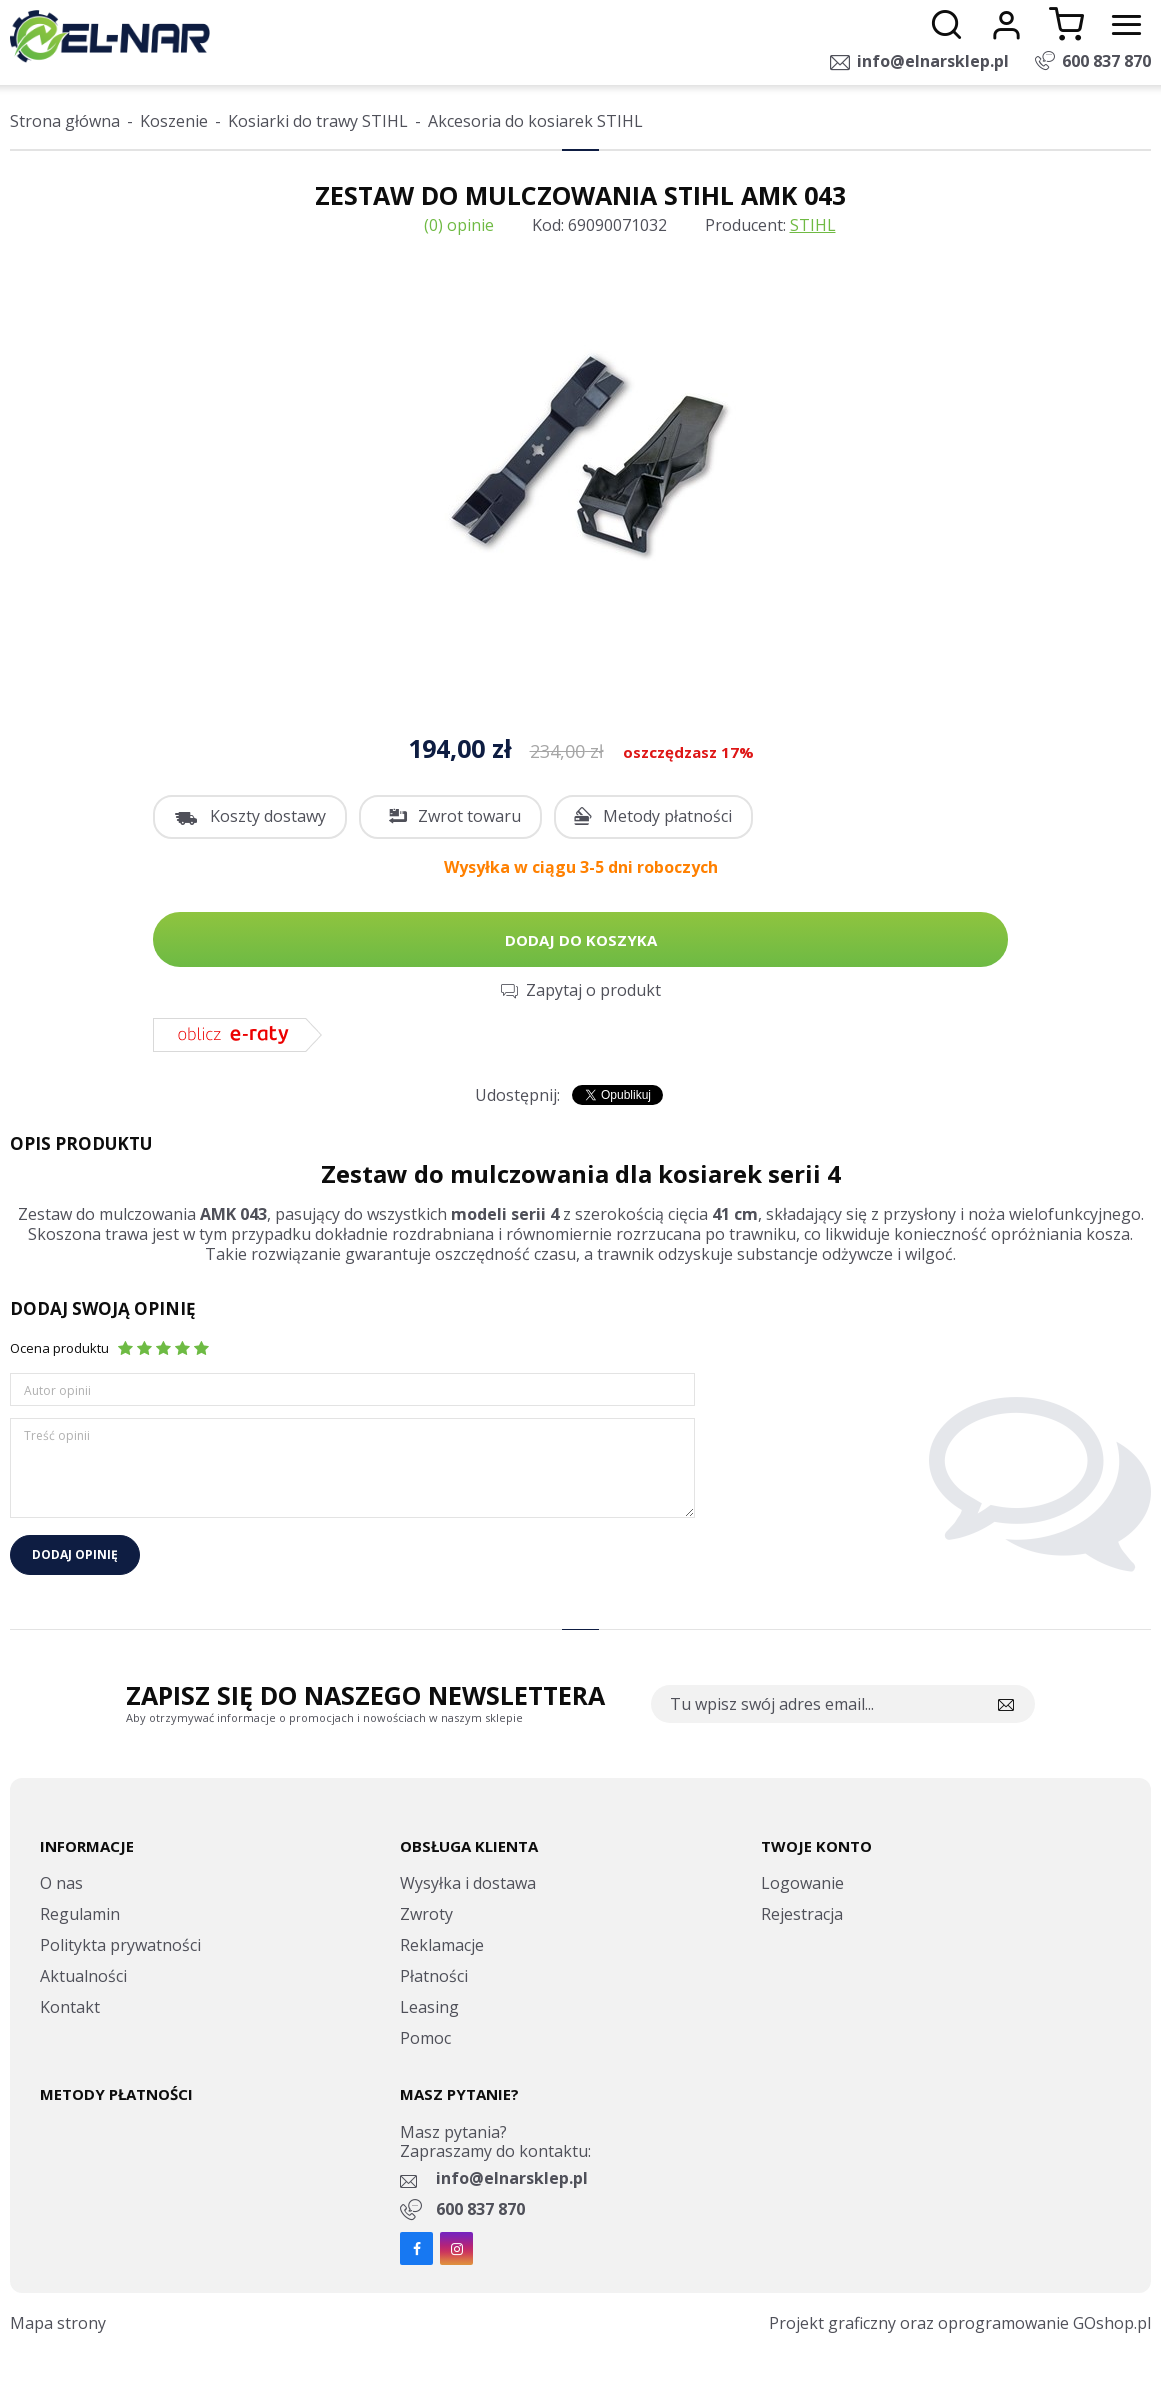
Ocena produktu (59, 1348)
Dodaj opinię (75, 1554)
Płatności (434, 1976)
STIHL (813, 225)
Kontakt (70, 2007)
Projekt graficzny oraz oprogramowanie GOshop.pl (960, 2323)
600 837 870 (1106, 61)
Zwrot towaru (469, 816)
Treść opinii (57, 1435)
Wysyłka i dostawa (468, 1883)
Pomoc (425, 2038)
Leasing (429, 2007)
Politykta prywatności (120, 1945)
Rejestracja (802, 1914)
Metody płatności (667, 816)
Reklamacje (442, 1945)
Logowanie (802, 1883)
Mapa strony (58, 2323)
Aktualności (83, 1976)
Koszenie (174, 121)
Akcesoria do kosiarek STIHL (535, 121)
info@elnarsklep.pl (933, 61)
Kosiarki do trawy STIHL (318, 121)
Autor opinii (57, 1390)
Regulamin (80, 1914)
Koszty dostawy (268, 816)
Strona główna (65, 121)
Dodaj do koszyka (581, 940)
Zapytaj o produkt (593, 990)
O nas (61, 1883)
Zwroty (426, 1914)
